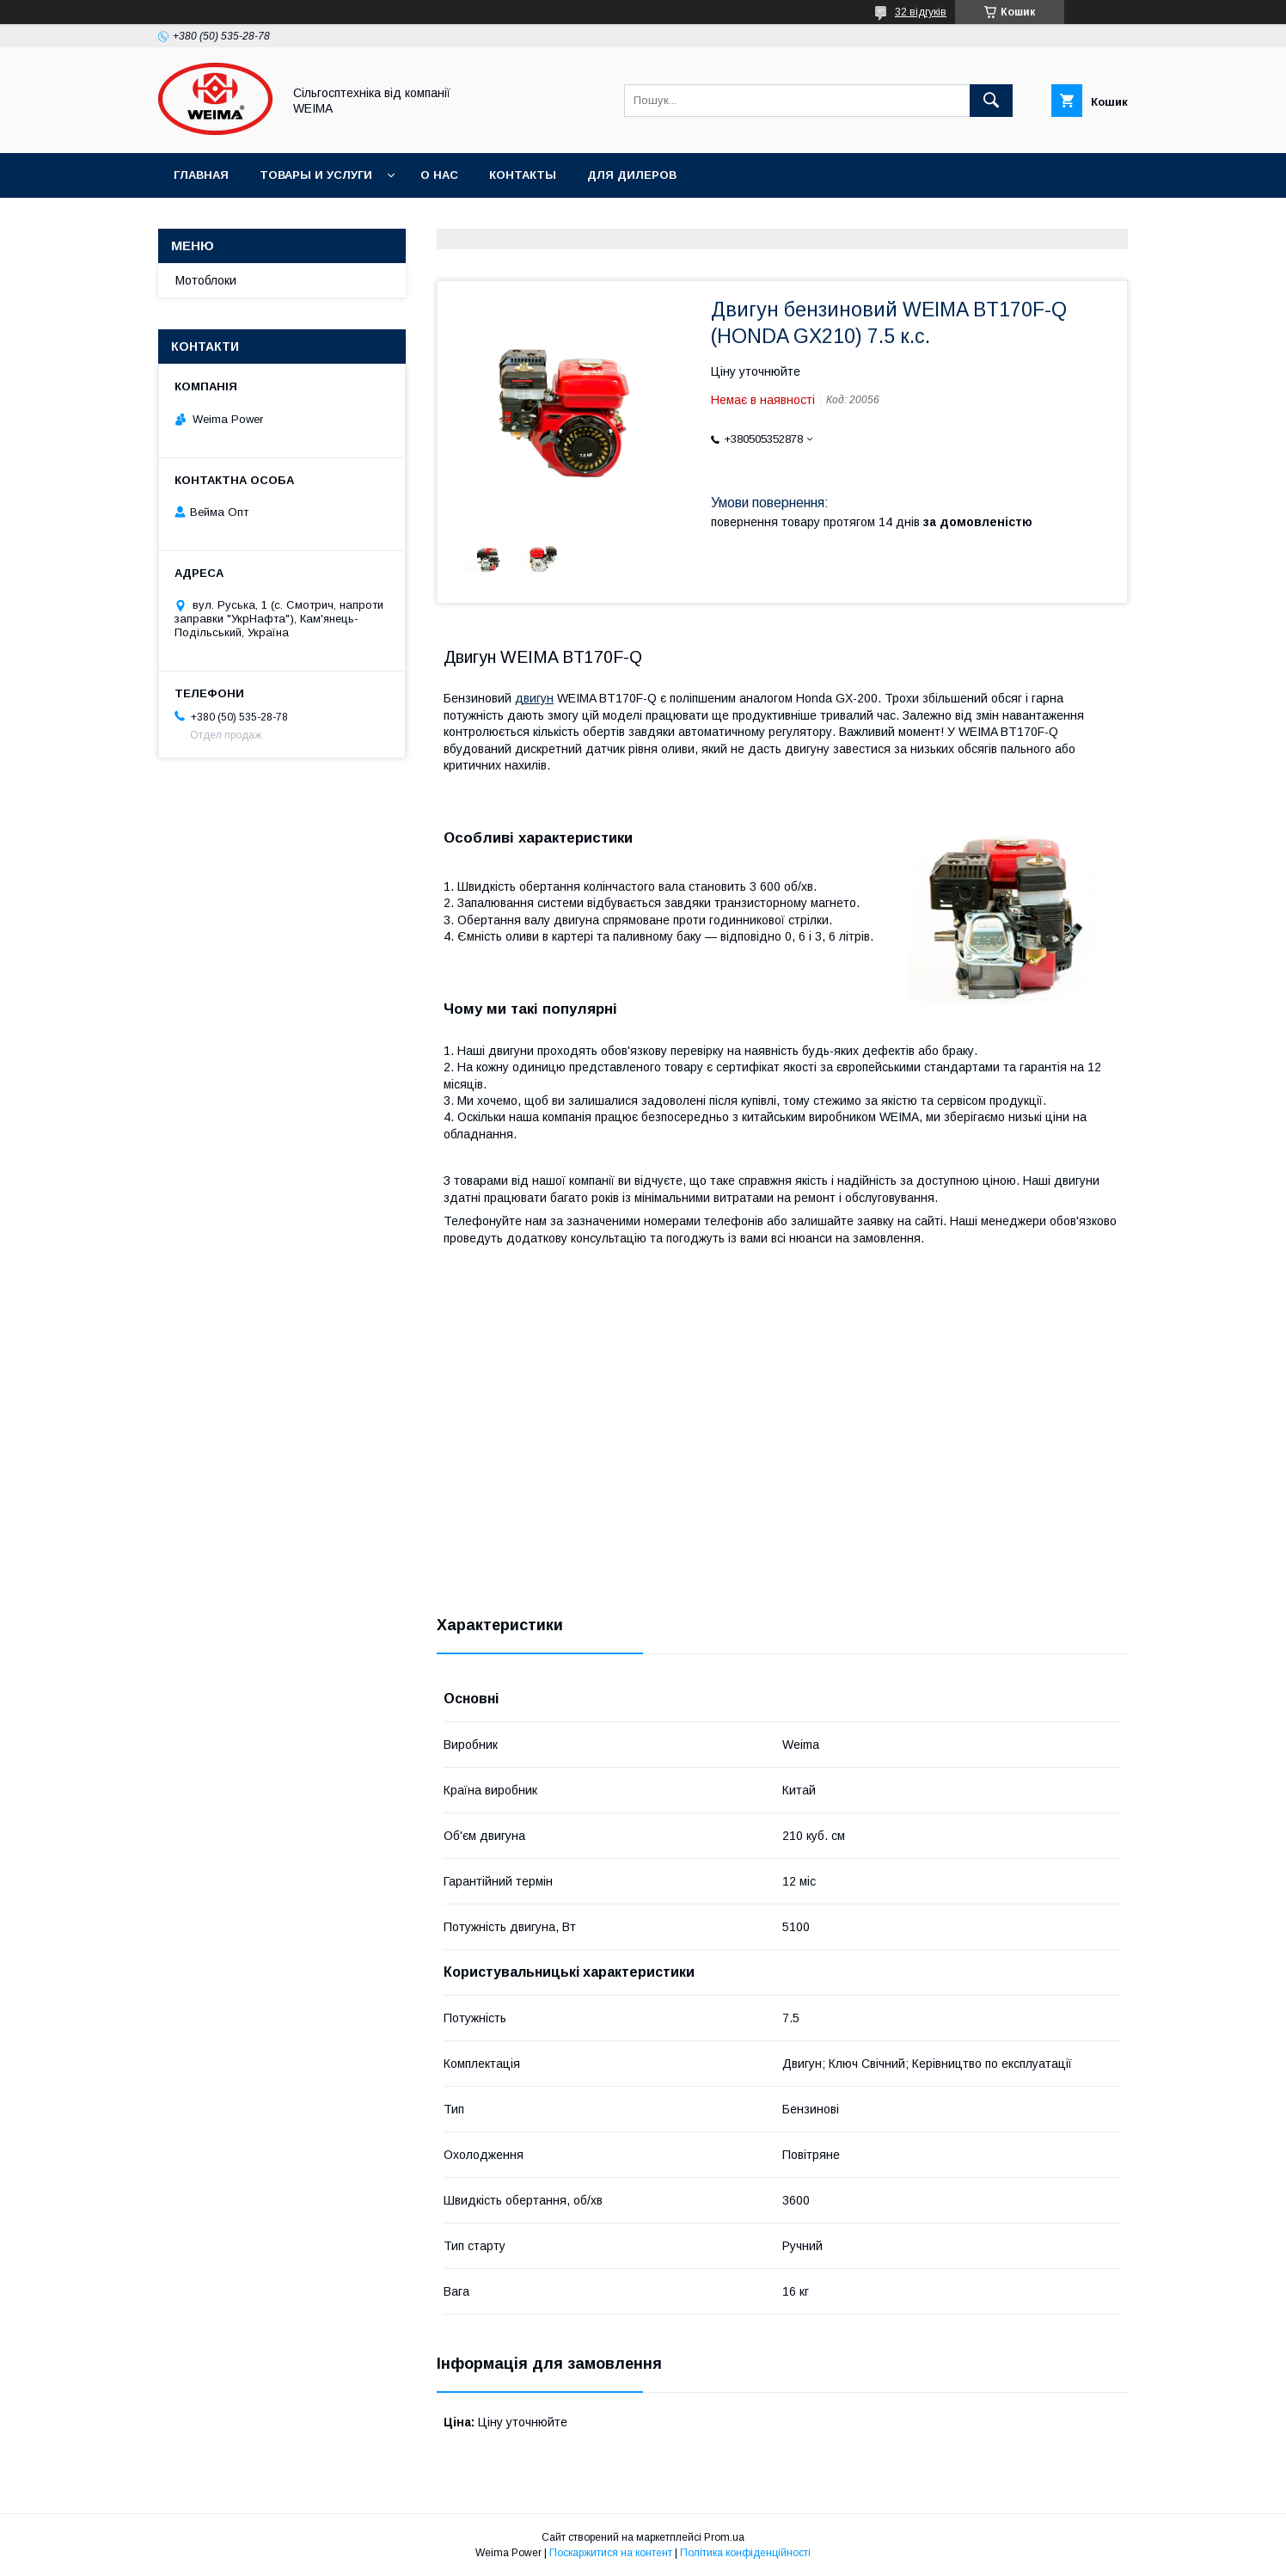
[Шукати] (991, 100)
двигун (534, 698)
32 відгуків (920, 12)
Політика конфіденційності (745, 2553)
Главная (201, 175)
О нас (439, 175)
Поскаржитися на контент (610, 2553)
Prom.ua (724, 2537)
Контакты (522, 175)
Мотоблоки (205, 280)
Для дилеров (632, 175)
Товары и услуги (316, 175)
